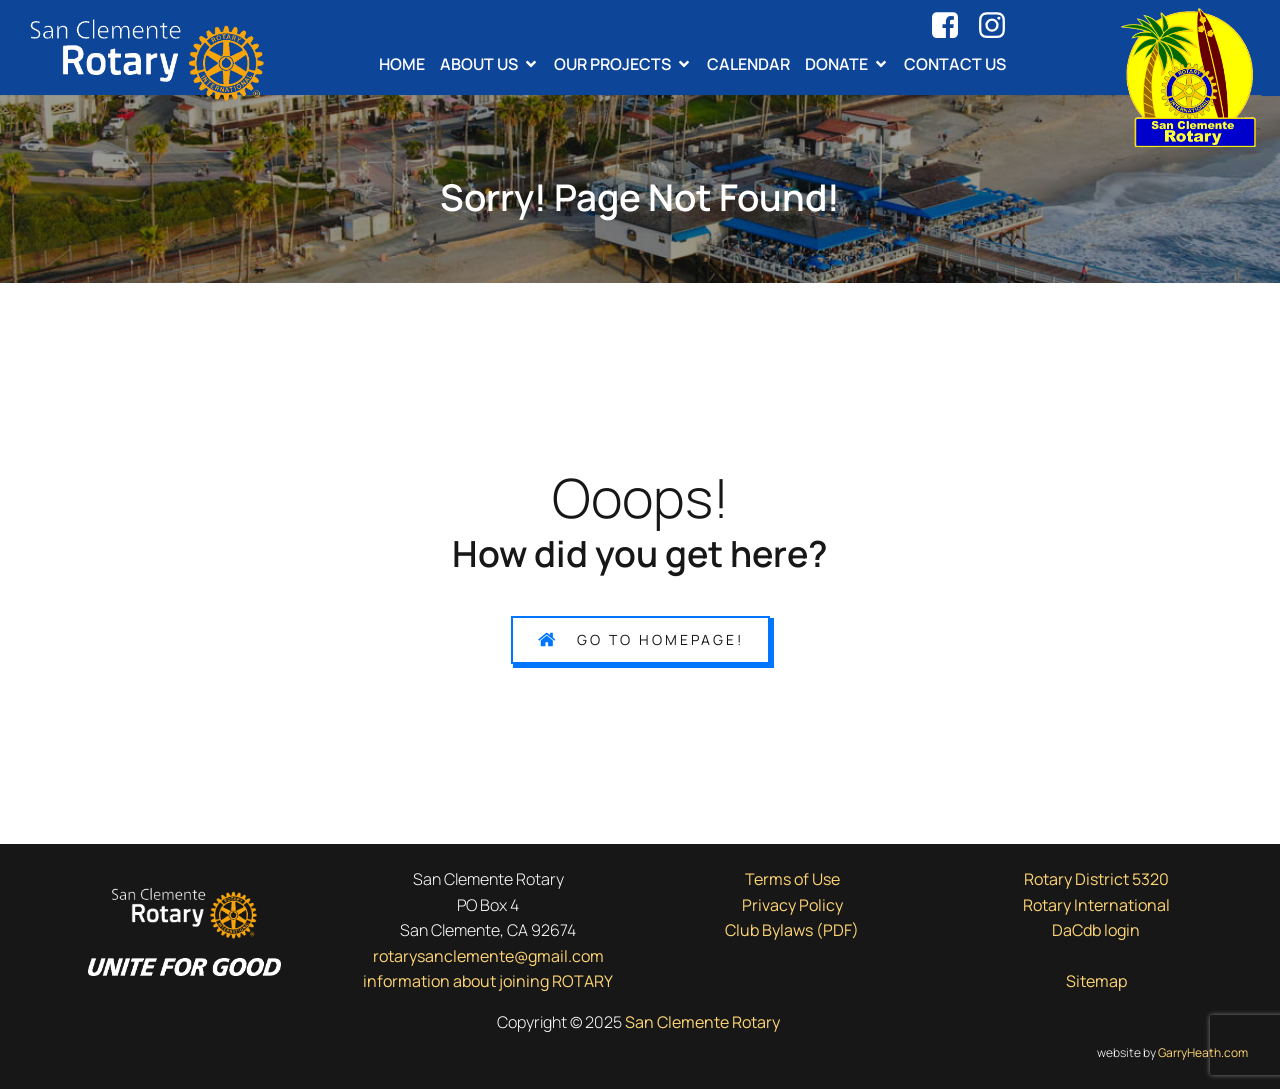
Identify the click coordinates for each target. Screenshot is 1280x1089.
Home (402, 64)
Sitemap (1096, 981)
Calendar (748, 64)
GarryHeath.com (1203, 1052)
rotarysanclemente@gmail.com (488, 956)
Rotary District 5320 (1096, 879)
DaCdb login (1096, 930)
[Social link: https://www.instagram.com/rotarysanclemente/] (999, 26)
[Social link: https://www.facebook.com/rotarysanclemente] (952, 26)
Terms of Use (792, 879)
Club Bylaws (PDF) (792, 930)
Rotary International (1096, 905)
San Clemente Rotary (704, 1022)
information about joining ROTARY (488, 981)
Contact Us (955, 64)
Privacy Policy (792, 905)
